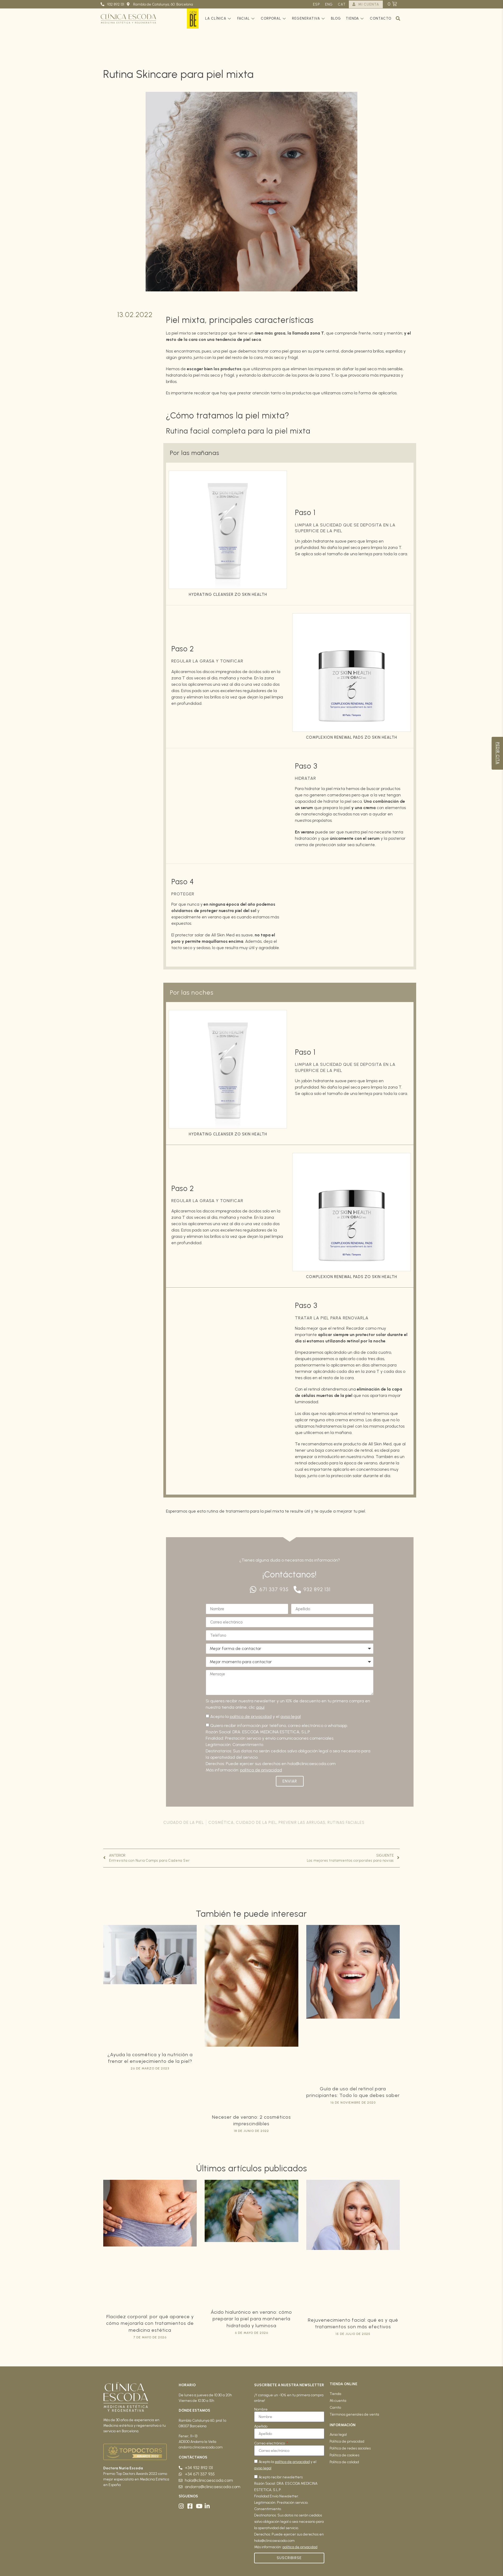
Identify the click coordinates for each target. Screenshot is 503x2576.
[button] (398, 18)
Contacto (380, 18)
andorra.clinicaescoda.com (201, 2447)
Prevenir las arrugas (302, 1822)
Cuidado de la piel (183, 1822)
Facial (246, 18)
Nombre (261, 2409)
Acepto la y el (255, 1716)
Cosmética (221, 1822)
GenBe (193, 18)
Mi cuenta (338, 2400)
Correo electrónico (270, 2443)
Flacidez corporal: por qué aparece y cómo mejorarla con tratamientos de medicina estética (150, 2323)
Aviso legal (338, 2434)
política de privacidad (251, 1716)
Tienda (355, 18)
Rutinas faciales (346, 1822)
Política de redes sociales (350, 2448)
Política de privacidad (347, 2441)
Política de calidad (344, 2462)
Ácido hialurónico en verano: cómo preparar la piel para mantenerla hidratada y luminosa (251, 2318)
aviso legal (290, 1716)
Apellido (260, 2426)
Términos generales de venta (354, 2414)
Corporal (274, 18)
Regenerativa (309, 18)
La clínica (218, 18)
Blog (336, 18)
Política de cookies (344, 2455)
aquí (260, 1707)
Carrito (335, 2407)
